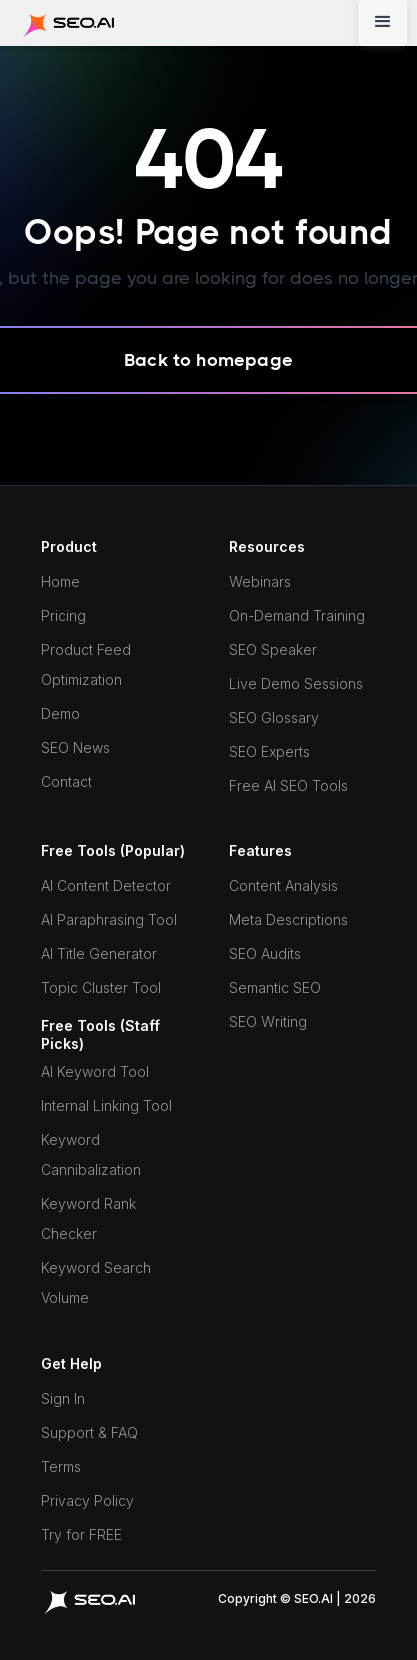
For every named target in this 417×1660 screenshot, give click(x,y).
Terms (61, 1466)
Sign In (63, 1398)
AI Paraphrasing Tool (109, 919)
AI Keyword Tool (95, 1071)
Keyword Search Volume (96, 1282)
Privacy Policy (87, 1500)
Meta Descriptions (288, 919)
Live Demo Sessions (296, 683)
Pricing (63, 615)
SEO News (75, 747)
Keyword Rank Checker (88, 1218)
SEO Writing (268, 1021)
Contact (66, 781)
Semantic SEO (275, 987)
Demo (60, 713)
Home (60, 581)
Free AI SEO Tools (288, 785)
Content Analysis (283, 885)
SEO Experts (269, 751)
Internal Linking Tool (106, 1105)
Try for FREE (81, 1534)
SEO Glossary (274, 717)
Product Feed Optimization (86, 664)
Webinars (260, 581)
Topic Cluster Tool (101, 987)
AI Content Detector (106, 885)
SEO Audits (265, 953)
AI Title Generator (99, 953)
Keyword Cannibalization (91, 1154)
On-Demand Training (297, 615)
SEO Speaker (273, 649)
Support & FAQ (89, 1432)
